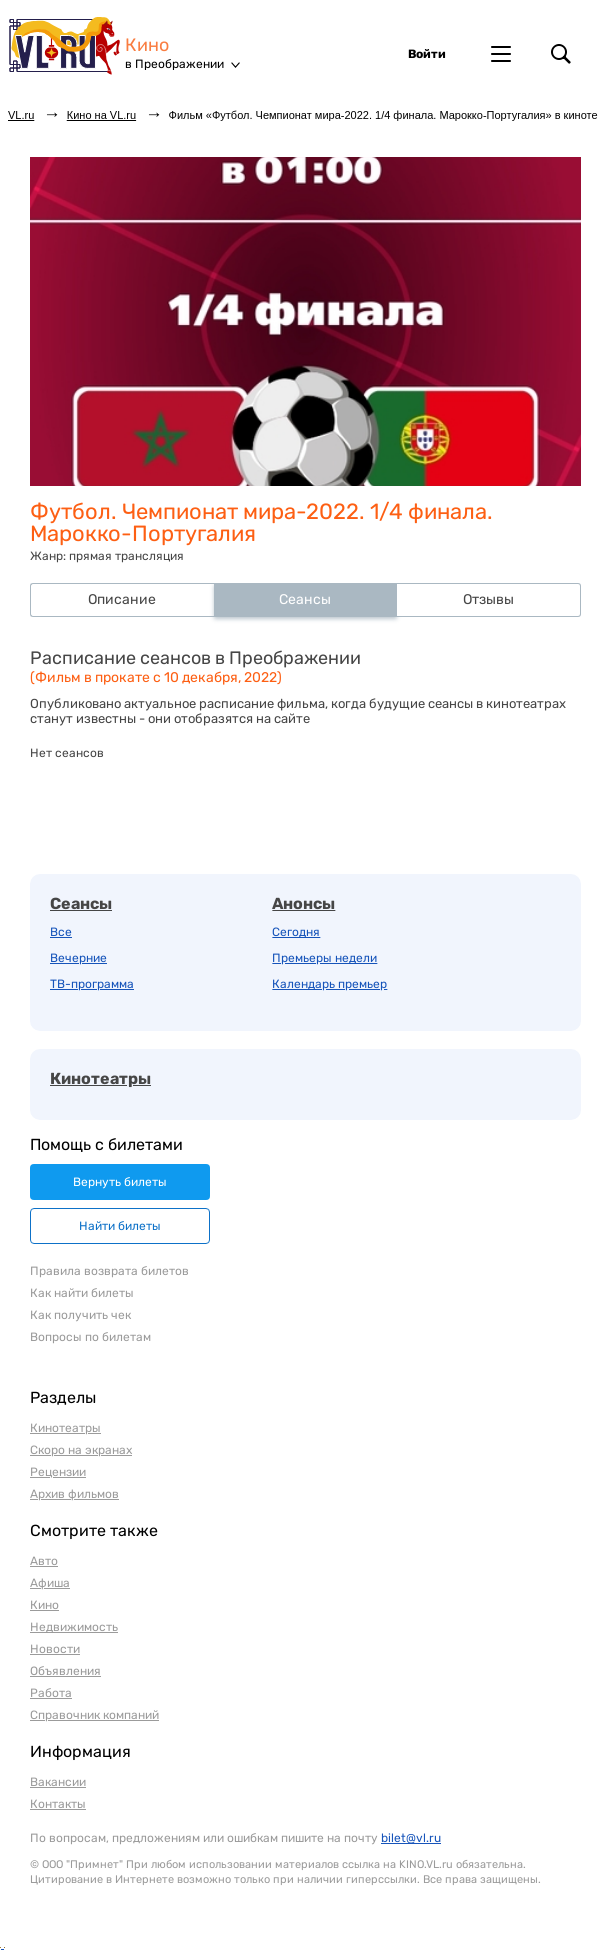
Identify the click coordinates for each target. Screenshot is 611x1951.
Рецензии (58, 1472)
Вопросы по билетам (90, 1337)
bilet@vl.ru (411, 1838)
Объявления (65, 1671)
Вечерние (78, 958)
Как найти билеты (82, 1293)
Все (61, 932)
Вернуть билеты (120, 1182)
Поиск (561, 54)
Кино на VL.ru (101, 115)
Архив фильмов (74, 1494)
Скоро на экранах (81, 1450)
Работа (51, 1693)
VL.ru (66, 45)
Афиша (50, 1583)
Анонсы (303, 903)
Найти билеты (120, 1226)
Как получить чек (80, 1315)
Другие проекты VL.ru (501, 54)
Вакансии (58, 1782)
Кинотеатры (100, 1078)
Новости (55, 1649)
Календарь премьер (329, 984)
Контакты (58, 1804)
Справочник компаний (94, 1715)
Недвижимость (74, 1627)
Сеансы (81, 903)
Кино (147, 45)
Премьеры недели (324, 958)
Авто (44, 1561)
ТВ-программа (92, 984)
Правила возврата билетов (109, 1271)
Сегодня (296, 932)
